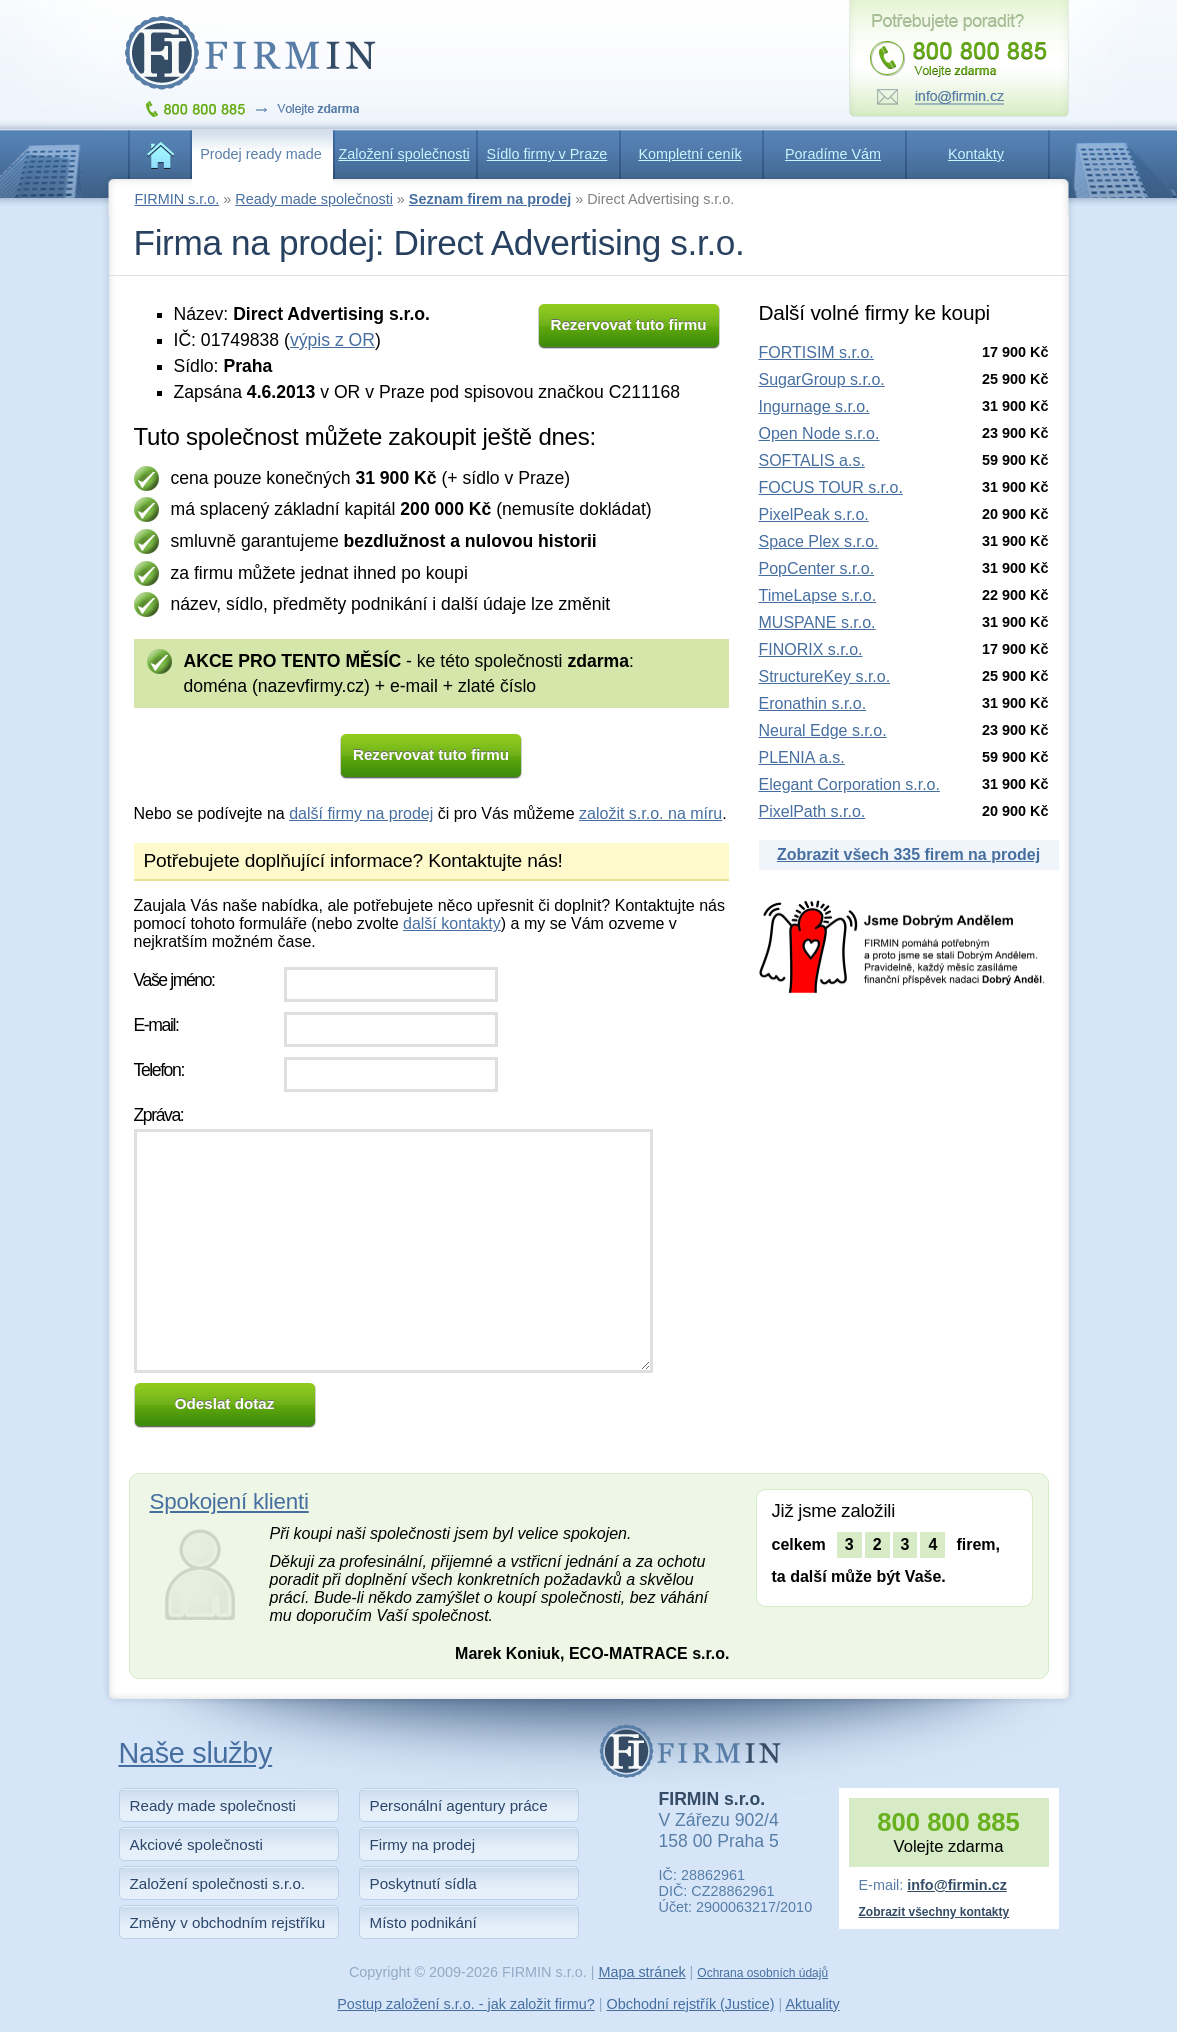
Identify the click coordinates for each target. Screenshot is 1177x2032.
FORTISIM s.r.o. (816, 352)
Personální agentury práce (459, 1805)
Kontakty (976, 154)
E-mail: (156, 1025)
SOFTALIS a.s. (812, 460)
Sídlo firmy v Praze (547, 154)
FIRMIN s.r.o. (177, 199)
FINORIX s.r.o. (811, 649)
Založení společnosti (403, 154)
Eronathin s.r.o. (813, 703)
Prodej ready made (261, 154)
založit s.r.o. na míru (650, 813)
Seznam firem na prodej (490, 199)
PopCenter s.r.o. (817, 568)
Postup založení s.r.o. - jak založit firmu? (466, 2004)
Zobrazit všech (908, 854)
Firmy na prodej (423, 1844)
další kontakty (452, 923)
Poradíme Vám (833, 154)
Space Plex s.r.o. (819, 541)
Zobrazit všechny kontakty (934, 1912)
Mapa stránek (641, 1972)
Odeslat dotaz (225, 1403)
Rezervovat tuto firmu (628, 324)
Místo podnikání (423, 1922)
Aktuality (812, 2004)
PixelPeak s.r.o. (814, 514)
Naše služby (196, 1753)
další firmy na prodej (361, 813)
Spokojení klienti (229, 1501)
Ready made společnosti (314, 199)
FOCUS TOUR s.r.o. (831, 487)
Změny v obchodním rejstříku (228, 1922)
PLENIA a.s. (802, 757)
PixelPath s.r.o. (812, 811)
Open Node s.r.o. (819, 433)
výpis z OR (332, 340)
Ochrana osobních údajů (762, 1973)
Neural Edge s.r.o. (823, 730)
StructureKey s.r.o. (825, 676)
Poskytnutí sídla (423, 1883)
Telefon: (159, 1070)
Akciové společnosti (196, 1844)
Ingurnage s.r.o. (814, 406)
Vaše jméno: (174, 980)
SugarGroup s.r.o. (822, 379)
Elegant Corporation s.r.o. (849, 784)
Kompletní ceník (689, 154)
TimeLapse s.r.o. (818, 595)
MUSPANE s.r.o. (817, 622)
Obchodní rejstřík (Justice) (691, 2004)
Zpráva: (159, 1115)
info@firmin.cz (957, 1885)
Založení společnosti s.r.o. (218, 1883)
